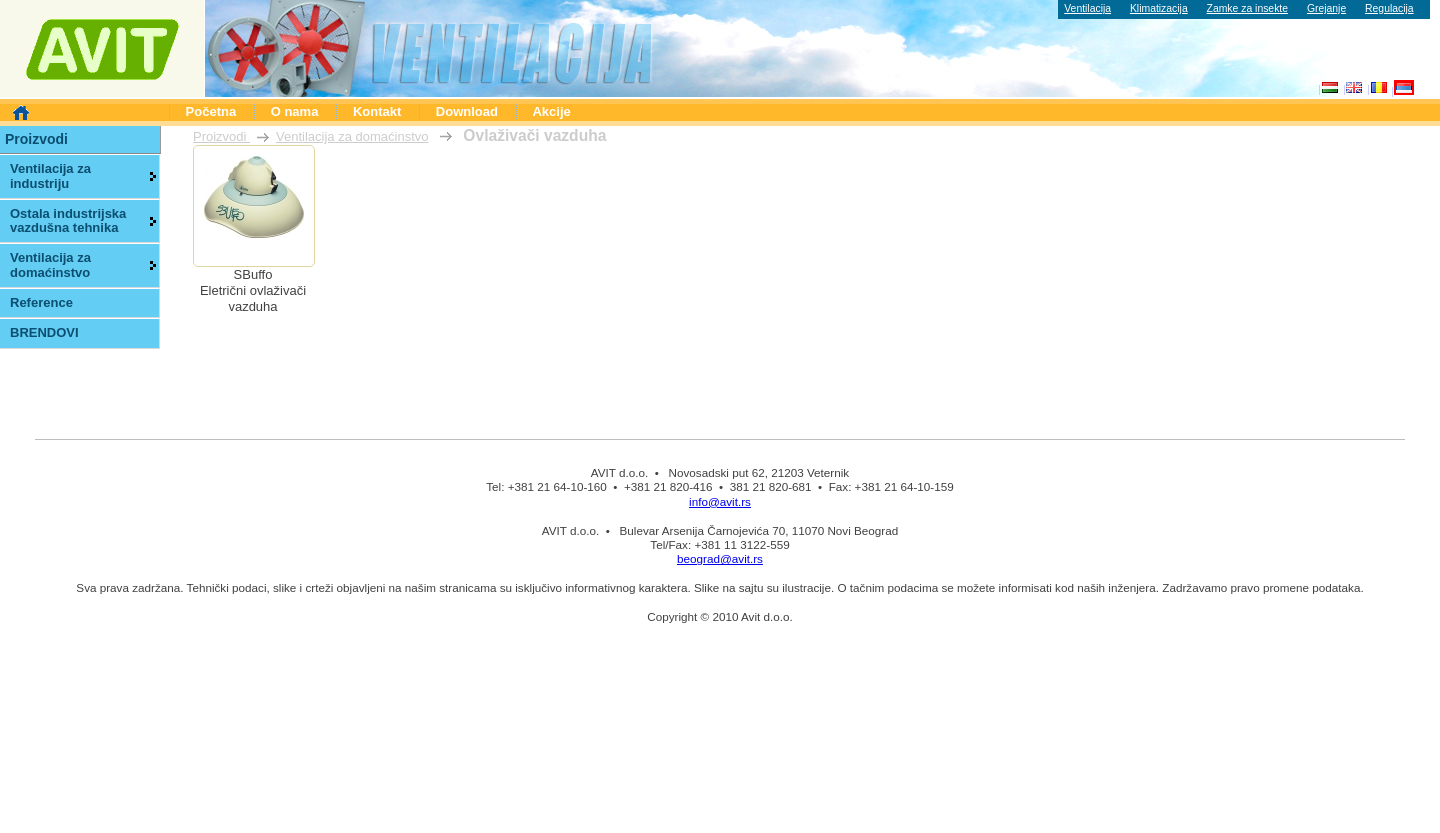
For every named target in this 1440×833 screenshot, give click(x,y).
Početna (211, 111)
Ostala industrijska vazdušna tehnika (68, 220)
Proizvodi (221, 136)
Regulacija (1389, 8)
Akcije (551, 111)
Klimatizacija (1159, 8)
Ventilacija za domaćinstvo (352, 136)
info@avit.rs (720, 501)
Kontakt (377, 111)
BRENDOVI (44, 332)
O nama (295, 111)
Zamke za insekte (1247, 8)
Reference (41, 302)
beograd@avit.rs (720, 558)
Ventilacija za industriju (50, 175)
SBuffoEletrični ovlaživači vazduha (253, 290)
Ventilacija (1087, 8)
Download (467, 111)
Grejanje (1326, 8)
